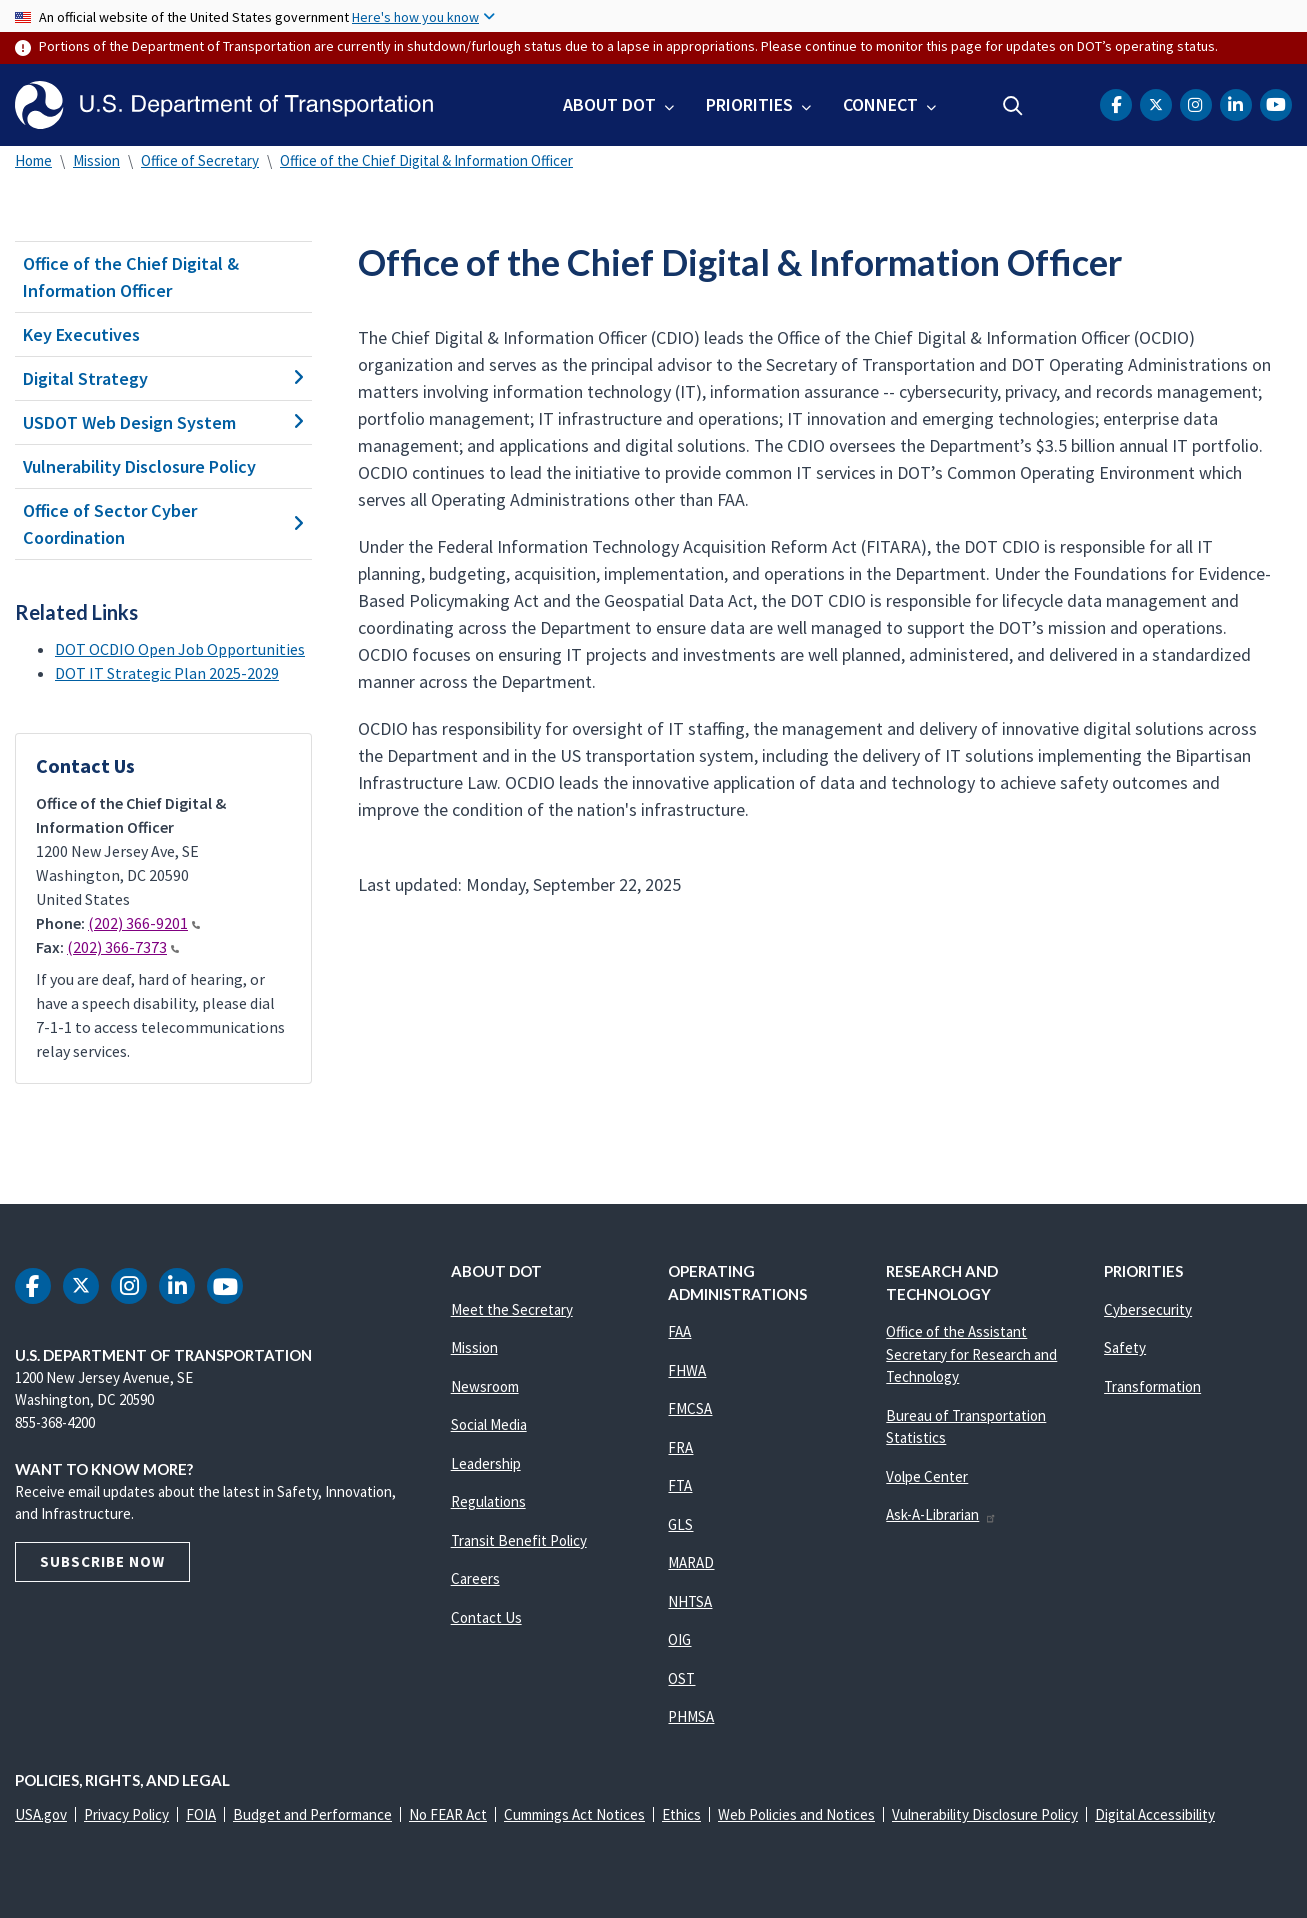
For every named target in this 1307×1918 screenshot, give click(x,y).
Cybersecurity (1148, 1309)
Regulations (488, 1501)
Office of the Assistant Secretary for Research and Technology (971, 1354)
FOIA (201, 1814)
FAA (679, 1331)
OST (681, 1678)
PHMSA (691, 1716)
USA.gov (41, 1814)
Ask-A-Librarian (941, 1514)
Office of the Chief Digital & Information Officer (426, 160)
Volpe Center (927, 1476)
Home (33, 160)
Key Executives (81, 334)
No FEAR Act (448, 1814)
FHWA (687, 1370)
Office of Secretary (200, 160)
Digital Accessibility (1155, 1814)
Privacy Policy (126, 1814)
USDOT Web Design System (163, 422)
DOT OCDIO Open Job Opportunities (180, 649)
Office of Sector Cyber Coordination (163, 524)
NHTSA (690, 1601)
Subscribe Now (102, 1561)
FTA (680, 1485)
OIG (679, 1639)
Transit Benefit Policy (519, 1540)
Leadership (486, 1463)
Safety (1125, 1347)
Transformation (1152, 1386)
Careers (475, 1578)
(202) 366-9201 (144, 923)
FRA (680, 1447)
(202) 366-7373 (123, 947)
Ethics (681, 1814)
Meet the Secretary (512, 1309)
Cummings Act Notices (574, 1814)
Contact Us (486, 1617)
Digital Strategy (163, 378)
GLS (680, 1524)
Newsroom (485, 1386)
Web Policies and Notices (796, 1814)
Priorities (749, 104)
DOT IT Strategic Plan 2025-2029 (167, 673)
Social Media (489, 1424)
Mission (96, 160)
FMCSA (690, 1408)
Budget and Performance (312, 1814)
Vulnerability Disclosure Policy (139, 466)
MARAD (691, 1562)
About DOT (609, 104)
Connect (880, 104)
